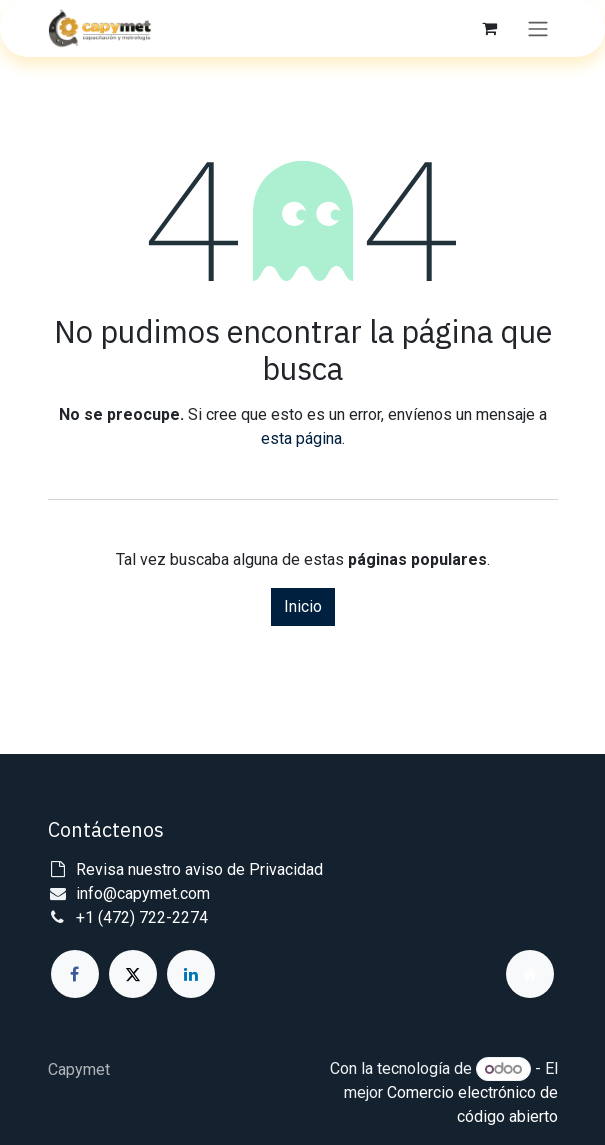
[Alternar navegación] (538, 28)
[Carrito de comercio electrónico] (490, 28)
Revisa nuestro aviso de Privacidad (199, 869)
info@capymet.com (143, 893)
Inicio (303, 606)
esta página (301, 438)
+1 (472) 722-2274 (142, 917)
